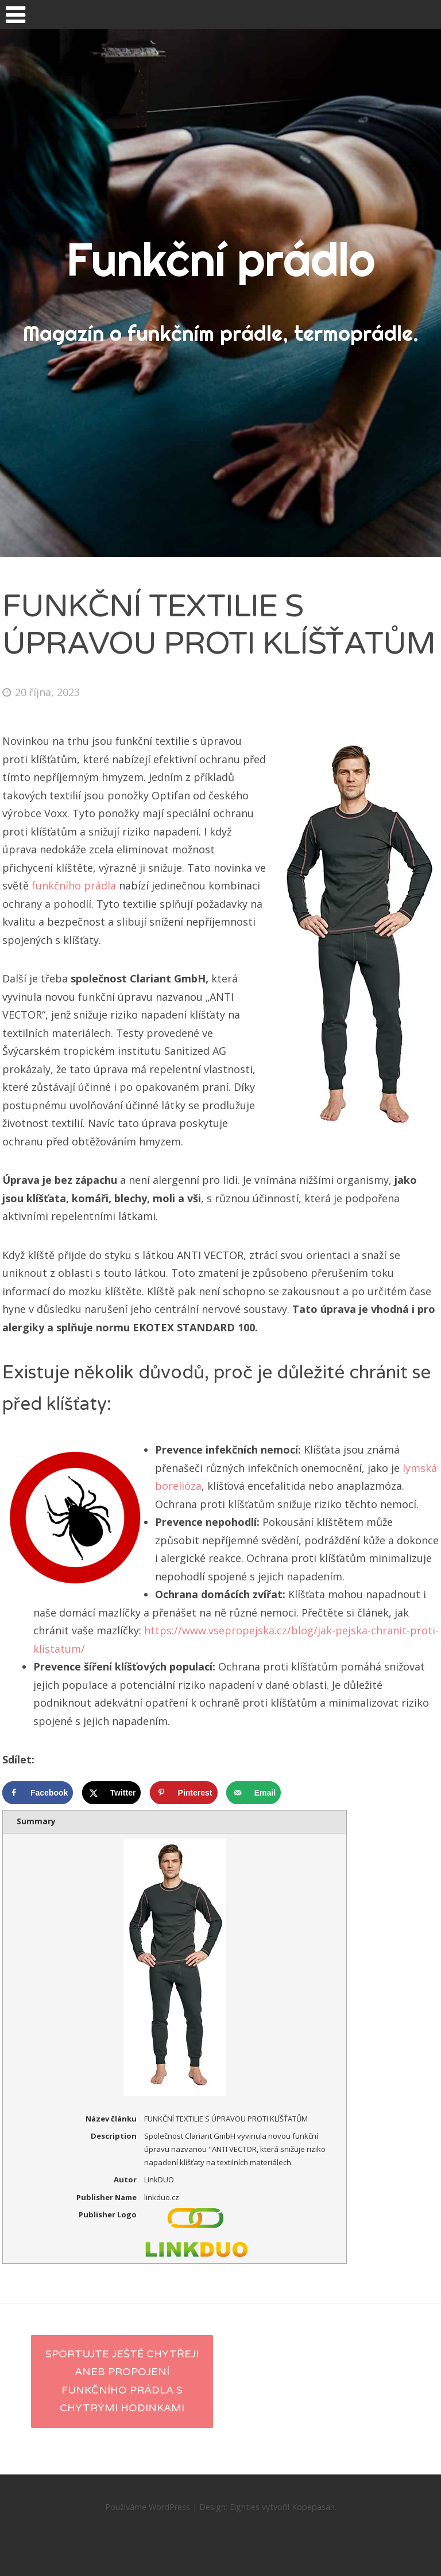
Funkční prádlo (221, 259)
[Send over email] (253, 1792)
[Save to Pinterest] (184, 1792)
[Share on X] (111, 1792)
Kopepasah (313, 2506)
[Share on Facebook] (37, 1792)
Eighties (245, 2506)
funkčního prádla (74, 885)
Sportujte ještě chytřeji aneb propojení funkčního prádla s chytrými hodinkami (122, 2381)
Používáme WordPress (147, 2506)
